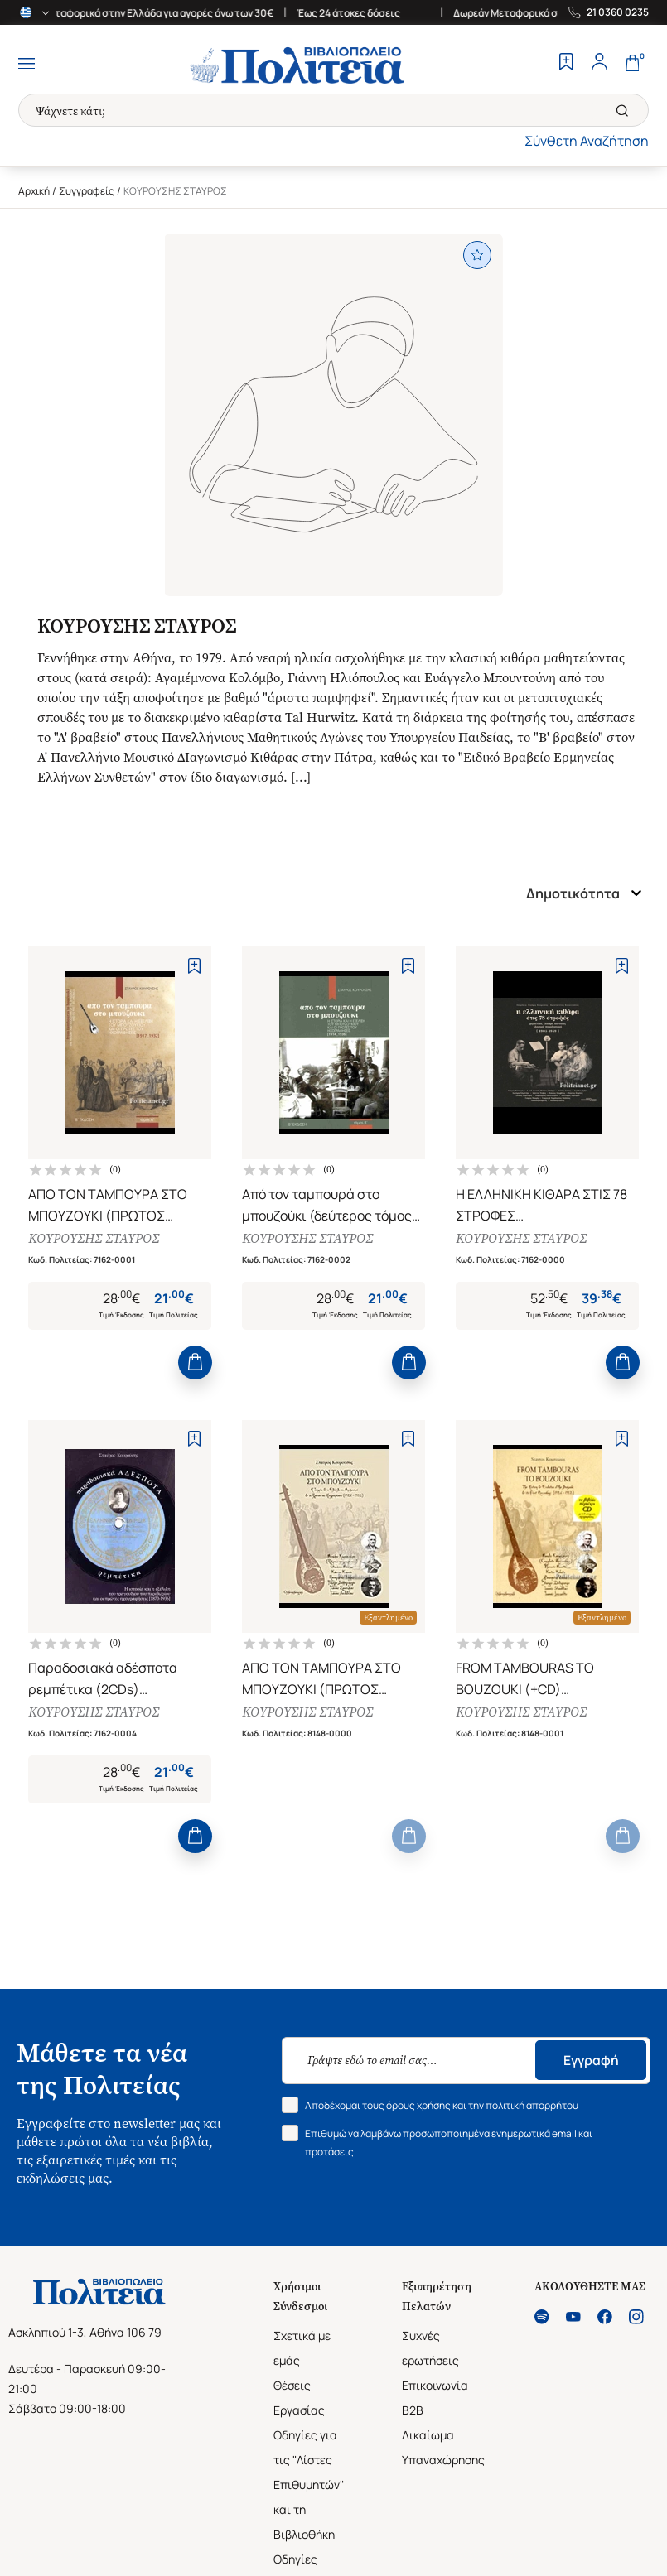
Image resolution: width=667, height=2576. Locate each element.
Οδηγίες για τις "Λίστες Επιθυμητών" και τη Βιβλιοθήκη (308, 2492)
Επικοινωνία (435, 2392)
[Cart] (632, 63)
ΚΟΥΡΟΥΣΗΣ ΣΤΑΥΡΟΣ (94, 1240)
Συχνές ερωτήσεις (430, 2355)
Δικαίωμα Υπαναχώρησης (443, 2454)
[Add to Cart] (195, 1367)
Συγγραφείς (86, 191)
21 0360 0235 (618, 12)
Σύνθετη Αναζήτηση (586, 141)
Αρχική (34, 191)
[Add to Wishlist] (194, 966)
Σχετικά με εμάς (302, 2355)
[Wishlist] (565, 63)
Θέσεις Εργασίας (299, 2405)
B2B (412, 2417)
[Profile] (599, 63)
